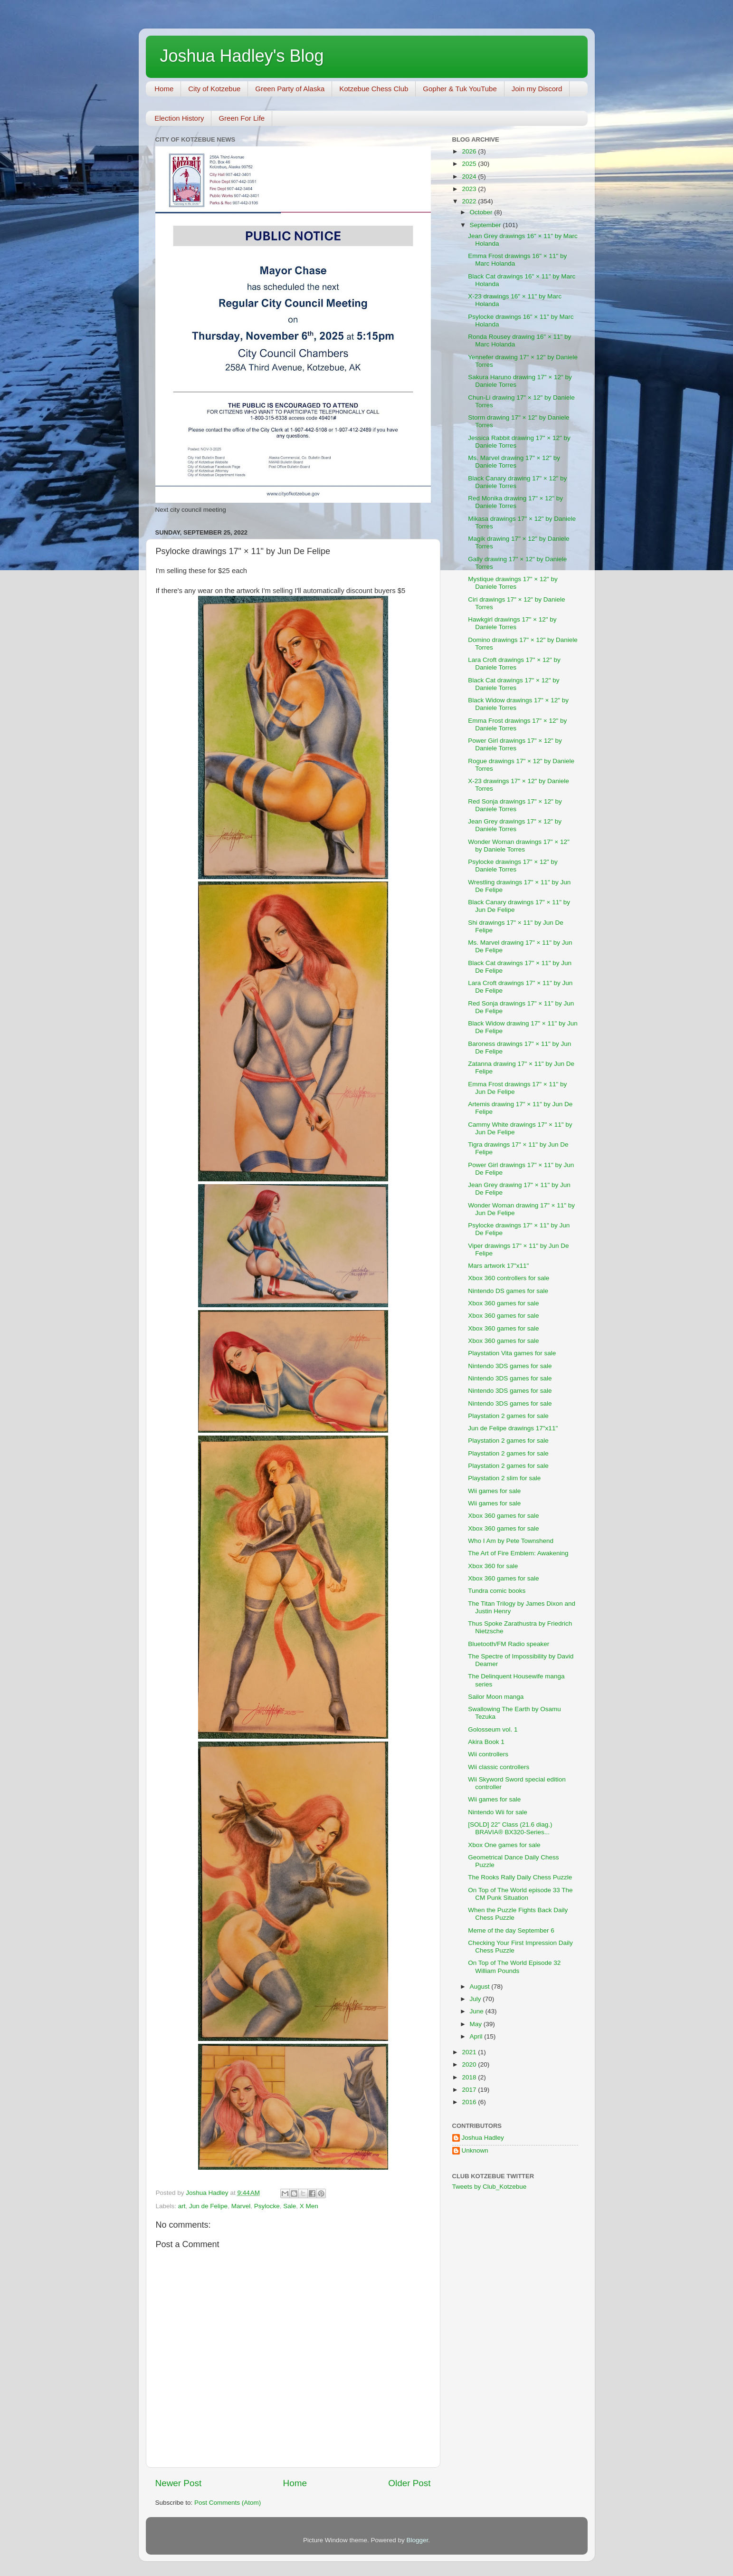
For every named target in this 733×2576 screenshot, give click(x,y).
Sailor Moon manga (496, 1696)
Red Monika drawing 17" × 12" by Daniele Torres (515, 502)
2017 (470, 2089)
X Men (309, 2206)
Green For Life (242, 118)
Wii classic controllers (498, 1767)
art (182, 2206)
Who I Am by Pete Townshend (510, 1540)
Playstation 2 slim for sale (504, 1478)
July (476, 1998)
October (482, 212)
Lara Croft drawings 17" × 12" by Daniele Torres (514, 663)
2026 (470, 151)
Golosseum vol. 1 (492, 1729)
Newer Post (178, 2483)
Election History (179, 118)
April (477, 2036)
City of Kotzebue (214, 89)
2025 (470, 163)
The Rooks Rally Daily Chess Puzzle (520, 1877)
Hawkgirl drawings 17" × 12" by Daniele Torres (512, 623)
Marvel (241, 2206)
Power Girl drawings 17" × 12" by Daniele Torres (515, 744)
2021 (470, 2052)
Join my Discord (537, 89)
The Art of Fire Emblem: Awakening (518, 1553)
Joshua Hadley (483, 2137)
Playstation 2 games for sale (508, 1415)
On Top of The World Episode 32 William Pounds (514, 1966)
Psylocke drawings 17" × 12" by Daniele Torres (513, 865)
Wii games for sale (494, 1490)
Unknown (475, 2150)
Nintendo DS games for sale (508, 1290)
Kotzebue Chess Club (373, 89)
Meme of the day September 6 (511, 1930)
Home (163, 89)
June (477, 2011)
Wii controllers (488, 1754)
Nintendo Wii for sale (497, 1812)
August (481, 1986)
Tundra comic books (496, 1590)
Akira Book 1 (486, 1741)
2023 (470, 188)
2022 (470, 201)
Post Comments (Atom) (227, 2502)
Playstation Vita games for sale (512, 1353)
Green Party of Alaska (289, 89)
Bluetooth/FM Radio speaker (508, 1643)
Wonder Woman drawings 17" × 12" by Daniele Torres (519, 845)
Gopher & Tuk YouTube (459, 89)
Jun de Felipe (208, 2206)
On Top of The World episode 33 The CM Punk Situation (520, 1894)
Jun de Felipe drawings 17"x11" (513, 1428)
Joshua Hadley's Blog (242, 56)
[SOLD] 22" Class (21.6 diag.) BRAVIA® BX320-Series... (510, 1828)
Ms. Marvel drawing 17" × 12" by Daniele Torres (514, 461)
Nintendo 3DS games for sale (510, 1365)
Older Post (409, 2483)
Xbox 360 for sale (493, 1566)
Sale (289, 2206)
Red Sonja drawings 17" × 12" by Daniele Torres (515, 805)
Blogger (417, 2540)
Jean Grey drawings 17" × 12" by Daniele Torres (515, 825)
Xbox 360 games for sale (503, 1303)
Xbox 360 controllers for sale (508, 1278)
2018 (470, 2077)
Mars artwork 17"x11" (498, 1265)
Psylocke (267, 2206)
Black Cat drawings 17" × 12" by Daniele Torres (513, 684)
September (486, 225)
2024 (470, 176)
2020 (470, 2064)
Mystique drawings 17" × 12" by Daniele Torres (513, 582)
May (477, 2024)
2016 (470, 2102)
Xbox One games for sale (504, 1844)
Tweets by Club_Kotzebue (489, 2186)
